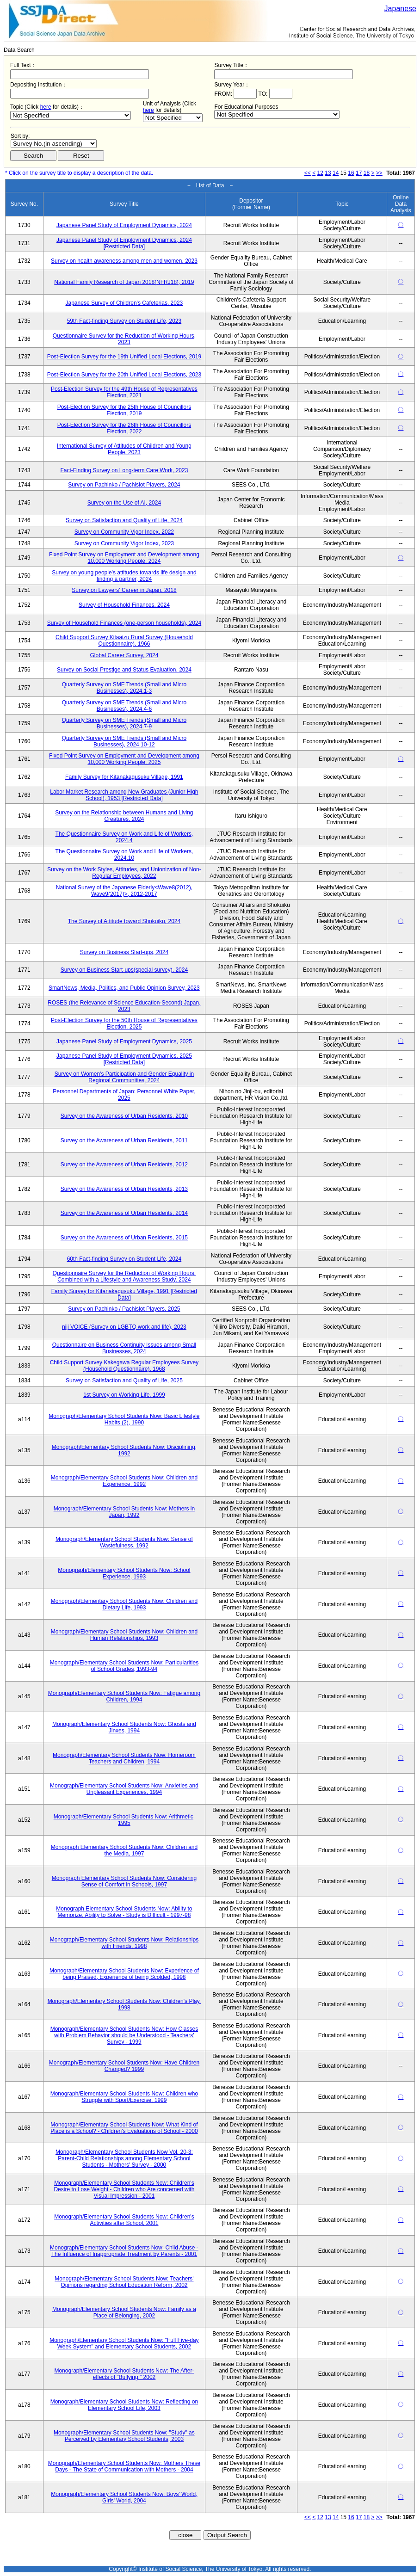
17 (359, 173)
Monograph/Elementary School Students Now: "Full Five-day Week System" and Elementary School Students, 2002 (123, 2343)
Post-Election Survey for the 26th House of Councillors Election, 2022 (124, 428)
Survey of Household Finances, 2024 (124, 605)
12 (320, 173)
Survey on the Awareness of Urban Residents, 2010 (124, 1116)
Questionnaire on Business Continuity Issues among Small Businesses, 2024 (124, 1348)
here (45, 107)
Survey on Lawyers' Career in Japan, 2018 (124, 590)
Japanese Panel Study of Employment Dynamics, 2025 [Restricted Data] (124, 1059)
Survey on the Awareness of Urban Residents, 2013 (124, 1189)
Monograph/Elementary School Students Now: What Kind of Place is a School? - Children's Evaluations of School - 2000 (124, 2127)
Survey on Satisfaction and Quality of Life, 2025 (124, 1380)
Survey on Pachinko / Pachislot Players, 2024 (124, 484)
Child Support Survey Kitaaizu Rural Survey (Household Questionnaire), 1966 (124, 640)
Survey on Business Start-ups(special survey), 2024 (124, 970)
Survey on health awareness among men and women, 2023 (124, 261)
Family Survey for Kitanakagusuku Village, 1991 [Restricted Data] (124, 1294)
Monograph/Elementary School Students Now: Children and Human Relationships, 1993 (124, 1634)
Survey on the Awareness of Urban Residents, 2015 (124, 1237)
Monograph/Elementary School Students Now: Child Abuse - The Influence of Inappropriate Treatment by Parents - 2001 (124, 2250)
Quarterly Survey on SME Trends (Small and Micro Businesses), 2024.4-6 (124, 705)
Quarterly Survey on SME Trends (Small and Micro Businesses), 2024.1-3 (124, 687)
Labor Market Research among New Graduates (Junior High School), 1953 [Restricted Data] (124, 795)
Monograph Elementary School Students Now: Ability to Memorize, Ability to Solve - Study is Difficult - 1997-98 (124, 1911)
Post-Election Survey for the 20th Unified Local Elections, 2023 (124, 374)
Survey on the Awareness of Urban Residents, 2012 (124, 1164)
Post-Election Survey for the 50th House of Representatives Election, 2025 (124, 1023)
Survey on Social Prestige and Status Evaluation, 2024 (124, 669)
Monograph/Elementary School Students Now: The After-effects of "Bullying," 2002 (124, 2373)
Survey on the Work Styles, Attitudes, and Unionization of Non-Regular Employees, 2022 (124, 872)
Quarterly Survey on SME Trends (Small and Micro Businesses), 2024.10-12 (124, 741)
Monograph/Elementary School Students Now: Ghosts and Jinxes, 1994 (124, 1727)
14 (336, 173)
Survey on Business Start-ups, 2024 (124, 952)
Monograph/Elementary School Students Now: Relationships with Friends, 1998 (124, 1942)
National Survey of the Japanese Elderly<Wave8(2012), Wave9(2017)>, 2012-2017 (124, 890)
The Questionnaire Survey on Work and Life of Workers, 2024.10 (124, 854)
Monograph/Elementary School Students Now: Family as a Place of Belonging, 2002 (124, 2312)
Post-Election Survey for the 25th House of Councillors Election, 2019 (124, 410)
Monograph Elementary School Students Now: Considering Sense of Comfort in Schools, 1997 (124, 1881)
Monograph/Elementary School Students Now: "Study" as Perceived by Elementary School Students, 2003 (124, 2435)
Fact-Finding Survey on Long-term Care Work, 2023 (124, 470)
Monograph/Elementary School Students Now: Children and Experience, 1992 (124, 1480)
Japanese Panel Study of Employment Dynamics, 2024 (124, 225)
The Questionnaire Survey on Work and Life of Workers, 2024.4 (124, 837)
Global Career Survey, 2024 (124, 655)
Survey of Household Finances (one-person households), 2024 (124, 623)
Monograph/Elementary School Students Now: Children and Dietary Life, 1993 (124, 1604)
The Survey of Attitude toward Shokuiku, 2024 (124, 921)
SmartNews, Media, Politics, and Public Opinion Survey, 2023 (124, 988)
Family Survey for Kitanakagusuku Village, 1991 (124, 777)
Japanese (400, 8)
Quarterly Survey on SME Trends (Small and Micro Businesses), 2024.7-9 (124, 723)
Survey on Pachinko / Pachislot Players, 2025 (124, 1309)
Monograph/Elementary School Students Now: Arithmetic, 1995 (124, 1819)
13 (328, 173)
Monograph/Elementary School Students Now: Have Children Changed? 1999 (124, 2065)
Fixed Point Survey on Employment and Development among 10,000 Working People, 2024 (124, 557)
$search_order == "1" (54, 143)
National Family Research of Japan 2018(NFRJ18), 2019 (124, 282)
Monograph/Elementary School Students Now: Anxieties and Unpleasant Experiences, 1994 (124, 1788)
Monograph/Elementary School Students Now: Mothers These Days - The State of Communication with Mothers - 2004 (124, 2466)
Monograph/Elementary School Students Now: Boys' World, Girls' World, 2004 (124, 2497)
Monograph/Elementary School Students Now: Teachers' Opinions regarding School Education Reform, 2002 (124, 2281)
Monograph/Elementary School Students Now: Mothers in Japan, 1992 (124, 1511)
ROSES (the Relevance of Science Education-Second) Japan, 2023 (124, 1005)
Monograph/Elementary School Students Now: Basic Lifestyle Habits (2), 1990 (124, 1419)
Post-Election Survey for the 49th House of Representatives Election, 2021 (124, 392)
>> (379, 173)
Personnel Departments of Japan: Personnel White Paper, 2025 (124, 1094)
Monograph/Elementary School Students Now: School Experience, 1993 (124, 1573)
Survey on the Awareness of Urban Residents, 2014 (124, 1213)
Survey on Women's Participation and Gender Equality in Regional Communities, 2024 (124, 1077)
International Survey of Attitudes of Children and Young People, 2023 (124, 449)
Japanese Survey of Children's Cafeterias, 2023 (124, 303)
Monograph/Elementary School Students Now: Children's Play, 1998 (124, 2004)
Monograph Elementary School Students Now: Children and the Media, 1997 (124, 1850)
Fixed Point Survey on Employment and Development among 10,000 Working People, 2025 (124, 758)
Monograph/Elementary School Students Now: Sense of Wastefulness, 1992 (124, 1542)
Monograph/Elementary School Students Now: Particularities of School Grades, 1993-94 (124, 1665)
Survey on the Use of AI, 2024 (124, 502)
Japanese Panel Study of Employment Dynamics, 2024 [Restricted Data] (124, 243)
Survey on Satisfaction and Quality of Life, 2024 (124, 520)
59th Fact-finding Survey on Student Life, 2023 (124, 321)
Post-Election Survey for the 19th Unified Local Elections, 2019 (124, 356)
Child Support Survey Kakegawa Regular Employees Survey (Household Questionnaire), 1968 (124, 1365)
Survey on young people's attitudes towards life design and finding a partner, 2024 (124, 575)
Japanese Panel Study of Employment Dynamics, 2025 (124, 1041)
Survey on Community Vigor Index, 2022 (124, 532)
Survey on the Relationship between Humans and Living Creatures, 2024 (124, 815)
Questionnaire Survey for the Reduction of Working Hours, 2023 (124, 339)
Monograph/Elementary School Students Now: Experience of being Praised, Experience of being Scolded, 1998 (124, 1973)
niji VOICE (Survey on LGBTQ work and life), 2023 (124, 1327)
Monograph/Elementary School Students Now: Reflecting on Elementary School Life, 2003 (124, 2404)
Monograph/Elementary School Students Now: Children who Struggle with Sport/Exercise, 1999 (124, 2096)
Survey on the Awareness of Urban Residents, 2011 (124, 1140)
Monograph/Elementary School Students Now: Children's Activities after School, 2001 (124, 2219)
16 (351, 173)
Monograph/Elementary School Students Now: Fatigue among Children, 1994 (124, 1696)
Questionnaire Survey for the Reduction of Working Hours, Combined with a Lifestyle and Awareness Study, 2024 (124, 1276)
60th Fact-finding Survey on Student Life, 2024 (124, 1259)
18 (367, 173)
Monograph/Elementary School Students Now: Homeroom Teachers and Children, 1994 (124, 1758)
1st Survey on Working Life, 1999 (124, 1395)
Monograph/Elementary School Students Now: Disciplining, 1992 (124, 1450)
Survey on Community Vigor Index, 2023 (124, 543)
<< (307, 173)
